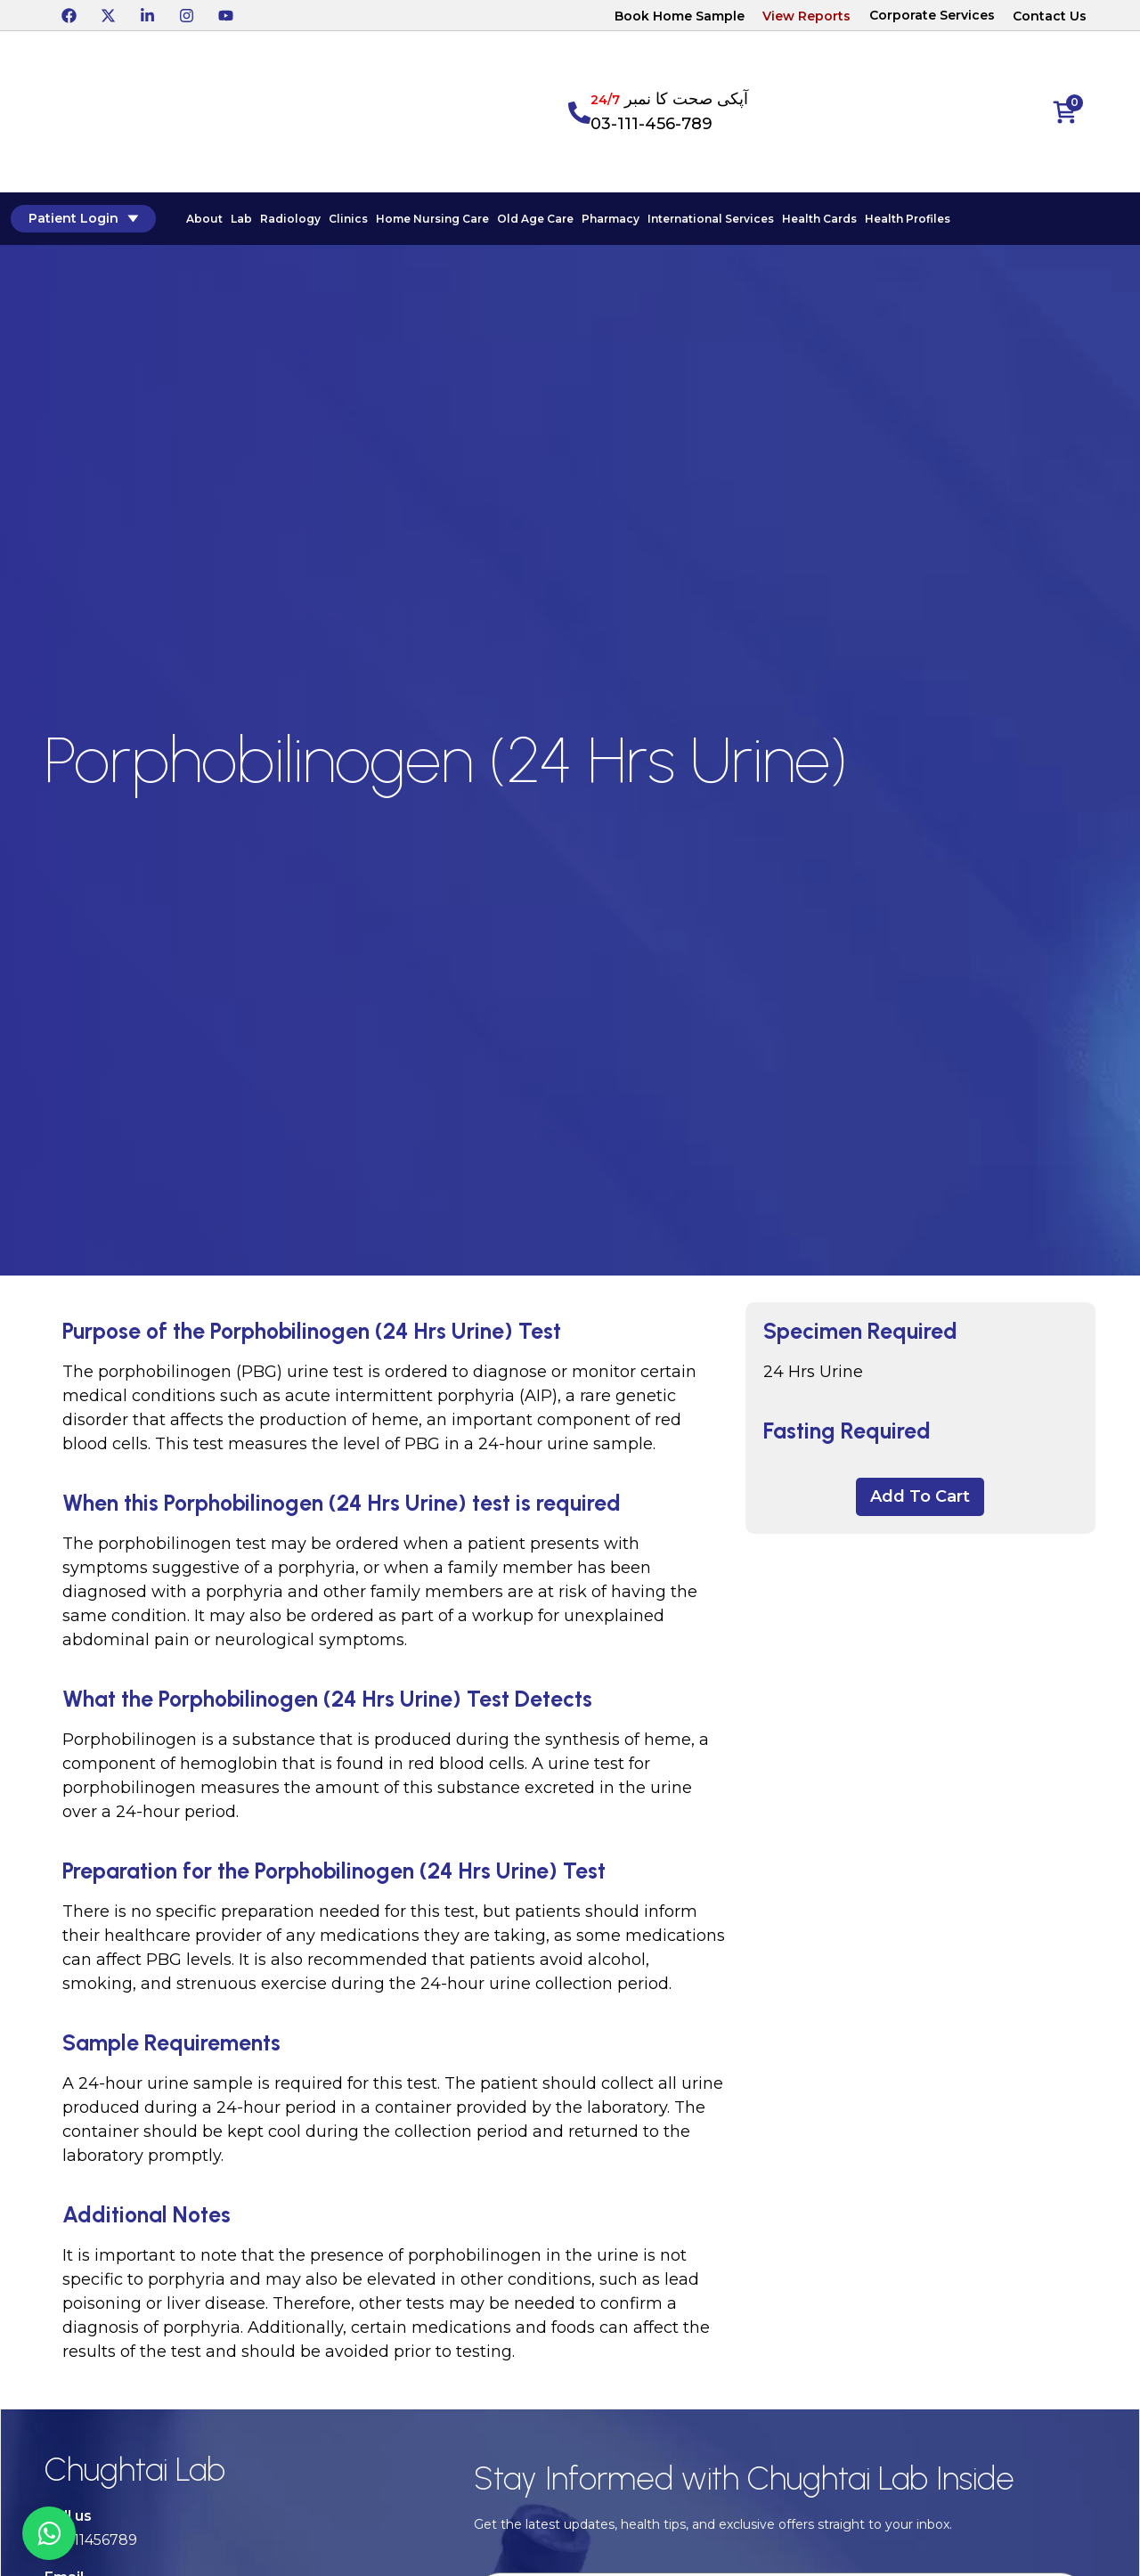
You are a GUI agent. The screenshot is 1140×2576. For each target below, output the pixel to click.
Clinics (346, 220)
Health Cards (817, 220)
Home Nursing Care (430, 220)
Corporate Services (932, 15)
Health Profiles (906, 220)
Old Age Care (533, 220)
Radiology (288, 220)
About (202, 220)
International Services (709, 220)
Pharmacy (609, 220)
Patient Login (81, 219)
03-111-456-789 (651, 124)
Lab (239, 220)
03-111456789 (91, 2541)
